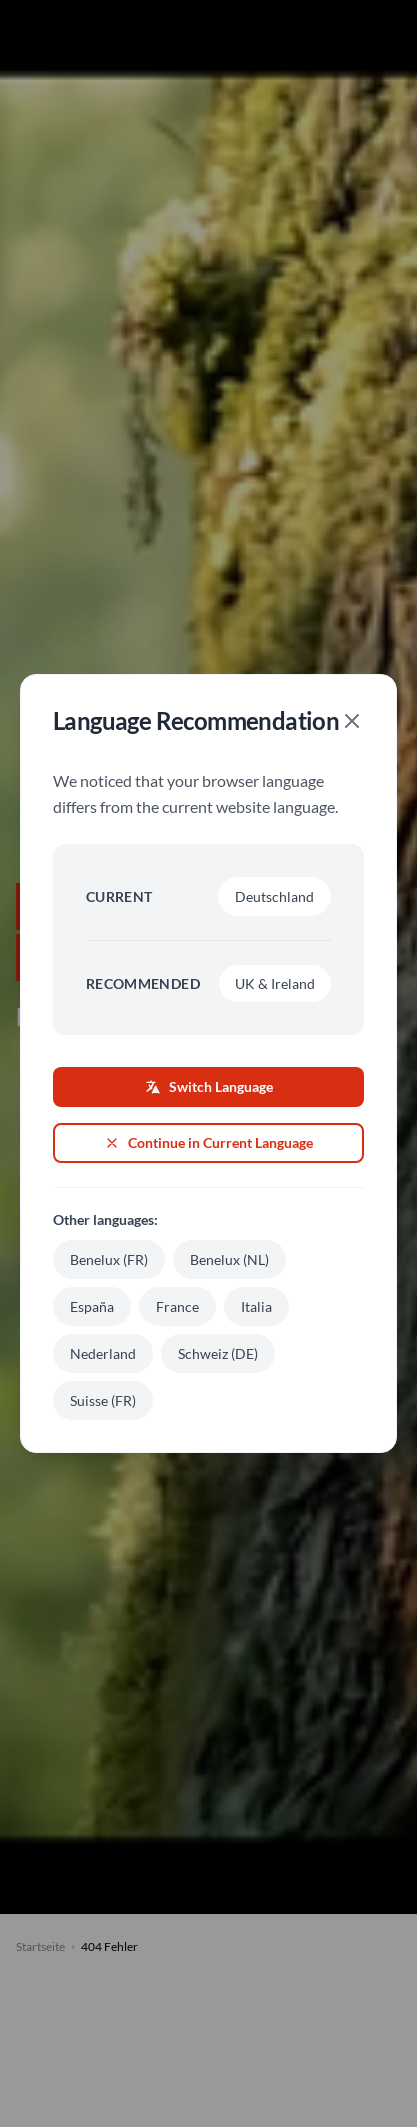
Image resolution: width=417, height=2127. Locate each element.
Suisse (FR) (103, 1400)
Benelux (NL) (229, 1259)
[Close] (352, 721)
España (92, 1306)
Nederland (103, 1353)
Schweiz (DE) (218, 1353)
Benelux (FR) (109, 1259)
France (177, 1306)
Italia (256, 1306)
